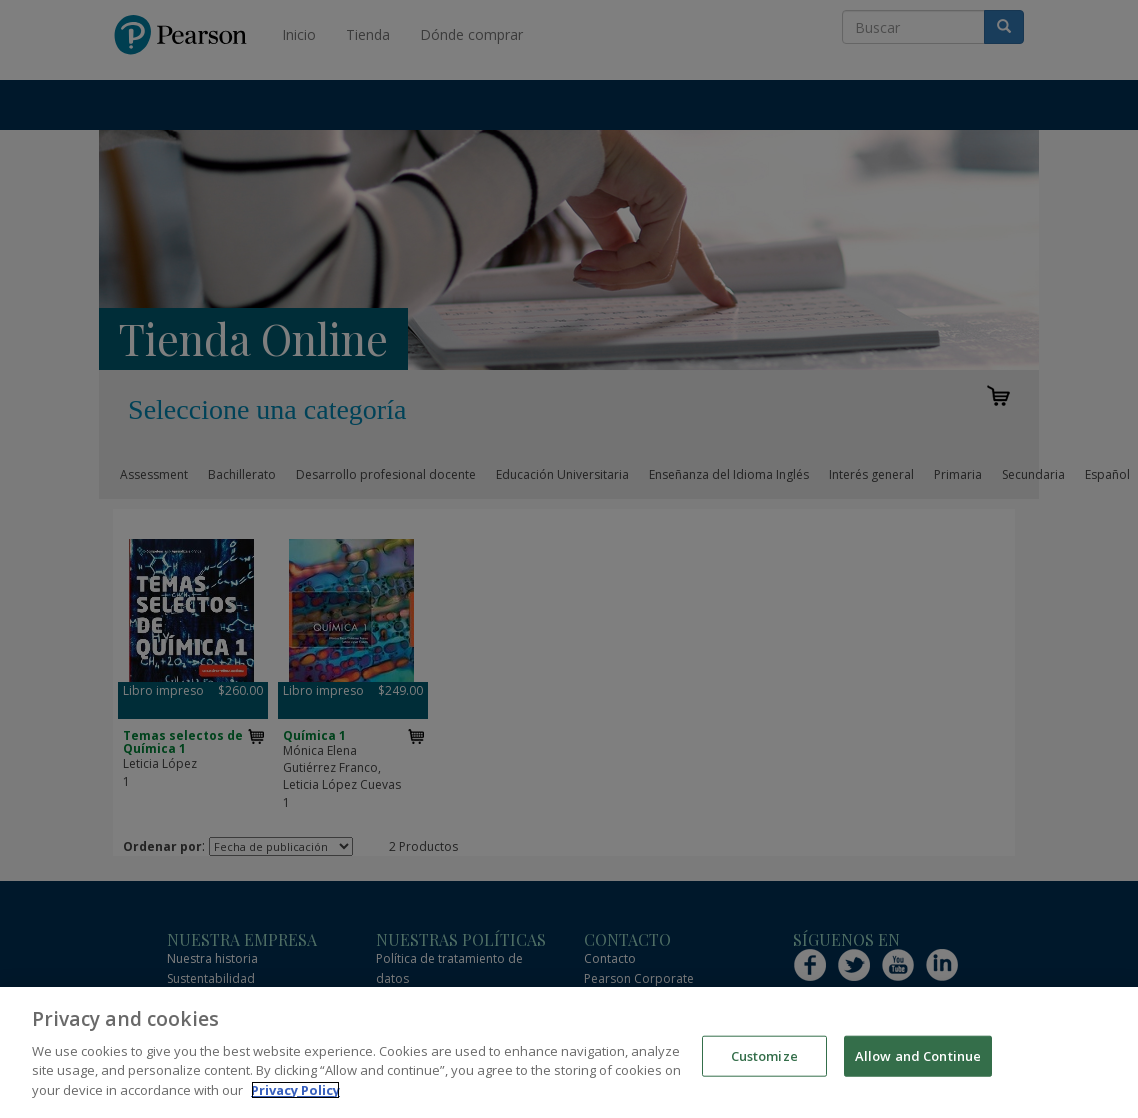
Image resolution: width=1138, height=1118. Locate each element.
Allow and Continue (918, 1066)
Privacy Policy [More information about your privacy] (295, 1100)
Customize (764, 1066)
